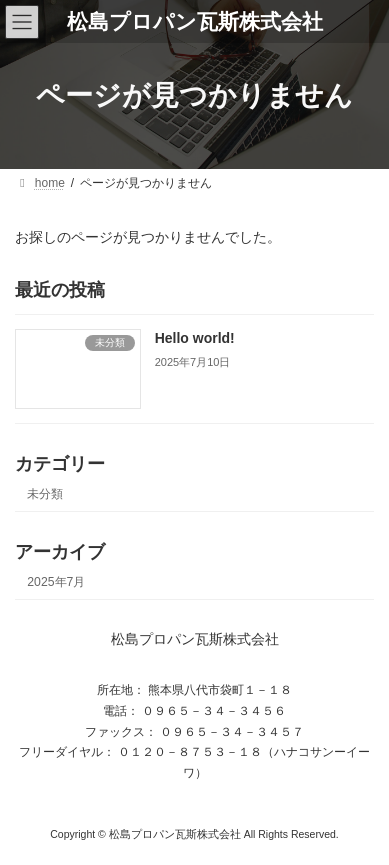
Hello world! (195, 338)
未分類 (45, 493)
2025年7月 (56, 582)
